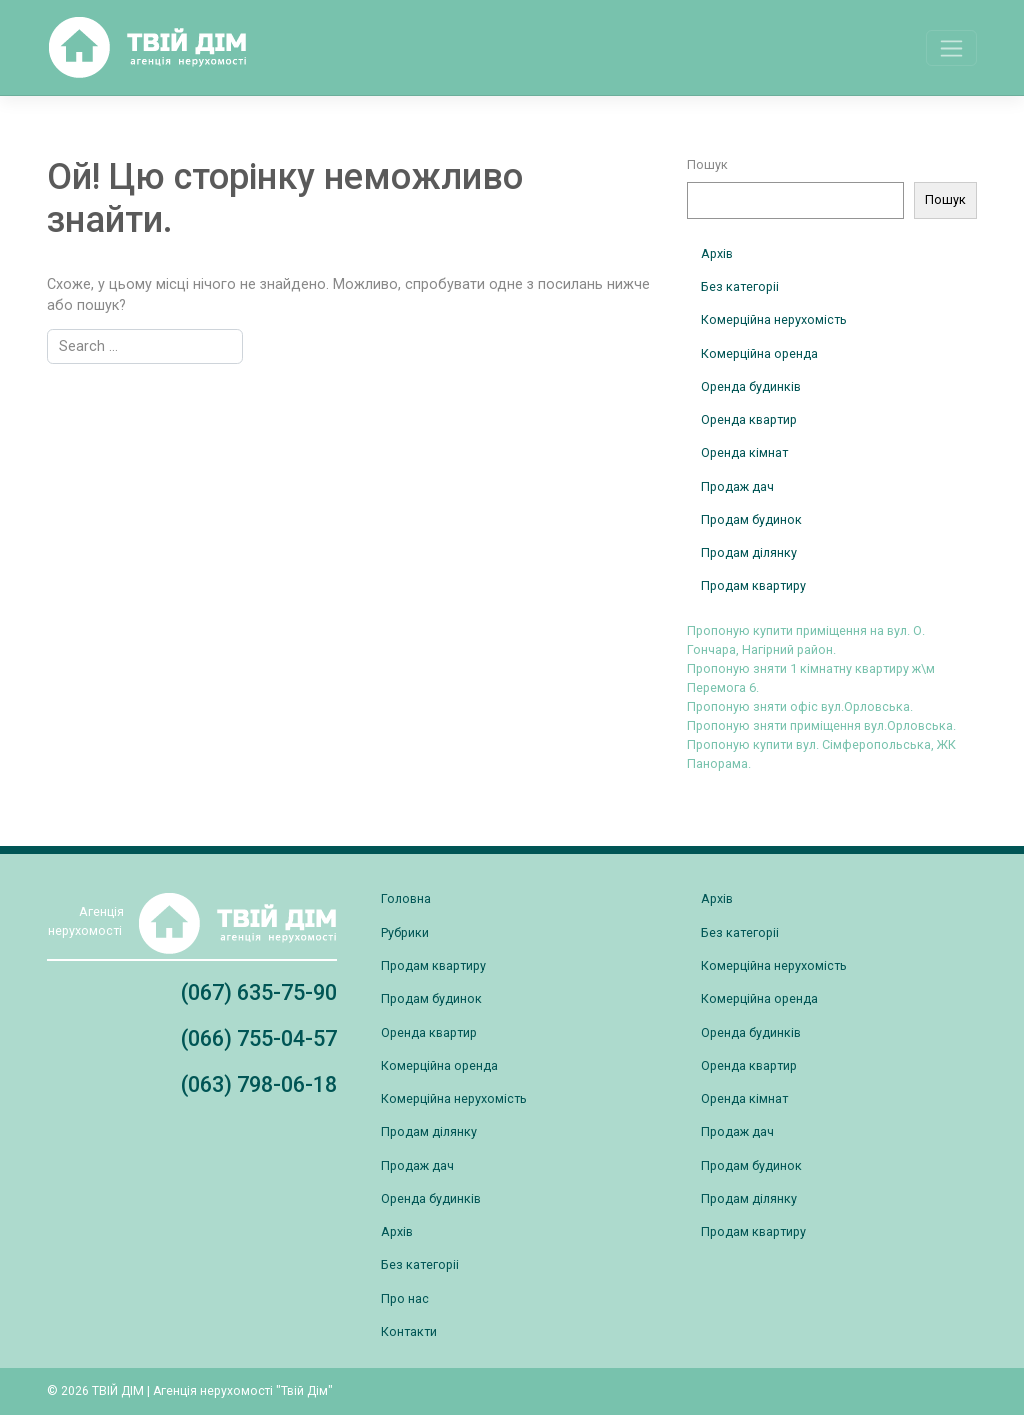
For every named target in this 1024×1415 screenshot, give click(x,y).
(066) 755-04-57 (259, 1038)
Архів (717, 253)
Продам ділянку (749, 552)
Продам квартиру (753, 585)
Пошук (707, 164)
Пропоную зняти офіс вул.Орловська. (800, 706)
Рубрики (405, 932)
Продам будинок (751, 519)
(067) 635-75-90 (259, 992)
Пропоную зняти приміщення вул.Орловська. (821, 725)
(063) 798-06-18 (259, 1084)
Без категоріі (740, 286)
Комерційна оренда (759, 353)
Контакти (409, 1331)
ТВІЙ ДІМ (118, 1391)
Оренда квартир (749, 419)
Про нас (405, 1298)
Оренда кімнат (744, 452)
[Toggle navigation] (951, 48)
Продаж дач (737, 486)
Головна (406, 898)
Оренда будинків (751, 386)
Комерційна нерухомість (774, 319)
